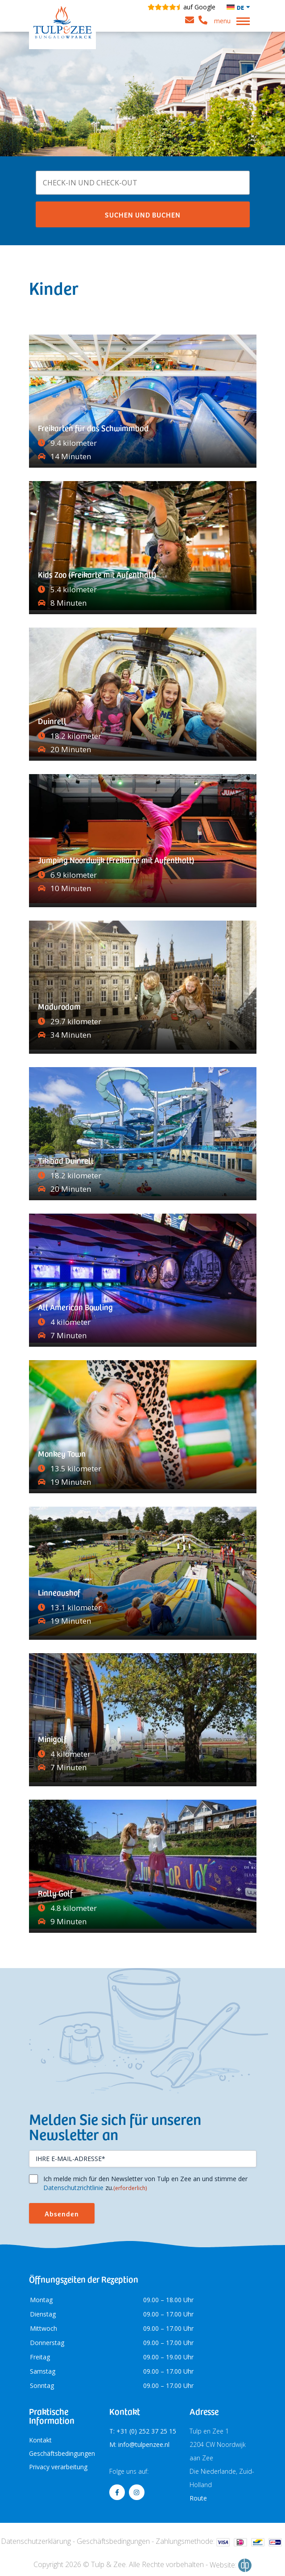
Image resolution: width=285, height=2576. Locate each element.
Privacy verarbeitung (58, 2467)
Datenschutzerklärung (36, 2541)
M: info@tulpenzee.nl (139, 2444)
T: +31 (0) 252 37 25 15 (142, 2431)
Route (198, 2498)
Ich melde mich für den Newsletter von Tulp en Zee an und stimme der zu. (145, 2183)
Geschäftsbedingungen (62, 2453)
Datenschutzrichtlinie (73, 2187)
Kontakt (40, 2440)
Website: (231, 2565)
